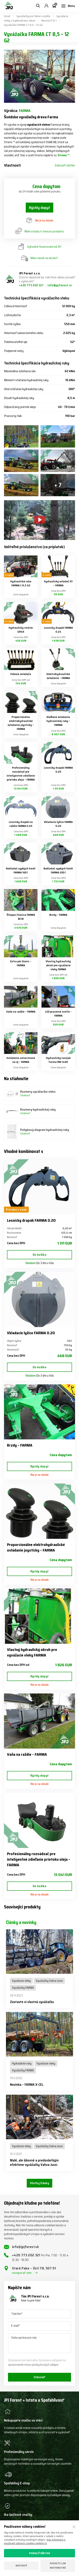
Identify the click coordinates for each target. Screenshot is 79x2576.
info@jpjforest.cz (59, 285)
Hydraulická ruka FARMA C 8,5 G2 (20, 583)
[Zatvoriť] (74, 2527)
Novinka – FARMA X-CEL (26, 2084)
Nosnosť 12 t (49, 20)
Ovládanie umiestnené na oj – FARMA (20, 1060)
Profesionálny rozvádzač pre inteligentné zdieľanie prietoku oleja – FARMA (21, 774)
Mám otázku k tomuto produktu (39, 231)
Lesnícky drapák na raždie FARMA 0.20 (21, 824)
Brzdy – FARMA (58, 915)
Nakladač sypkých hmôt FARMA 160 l (21, 870)
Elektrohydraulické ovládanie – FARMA (58, 676)
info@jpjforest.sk (25, 2247)
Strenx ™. (64, 155)
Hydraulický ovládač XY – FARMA (58, 583)
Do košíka (39, 1254)
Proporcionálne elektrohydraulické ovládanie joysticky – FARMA (21, 723)
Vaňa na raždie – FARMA (20, 1012)
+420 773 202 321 (31, 285)
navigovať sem (22, 2273)
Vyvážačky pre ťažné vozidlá (33, 16)
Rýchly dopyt (39, 207)
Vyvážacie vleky (21, 1980)
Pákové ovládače (20, 674)
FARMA (25, 110)
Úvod (7, 16)
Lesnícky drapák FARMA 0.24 (58, 630)
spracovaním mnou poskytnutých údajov (33, 2364)
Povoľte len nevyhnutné (58, 2565)
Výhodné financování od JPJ (39, 247)
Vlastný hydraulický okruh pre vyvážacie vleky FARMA (58, 965)
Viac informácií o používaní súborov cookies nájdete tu (34, 2541)
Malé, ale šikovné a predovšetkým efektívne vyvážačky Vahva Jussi (34, 2162)
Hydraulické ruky (22, 2063)
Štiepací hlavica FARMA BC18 (21, 917)
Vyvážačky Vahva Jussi (49, 1980)
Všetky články (39, 2183)
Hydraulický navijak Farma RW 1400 (58, 1060)
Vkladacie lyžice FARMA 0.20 (58, 824)
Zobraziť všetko (65, 165)
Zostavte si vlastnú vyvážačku (32, 2002)
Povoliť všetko (39, 2553)
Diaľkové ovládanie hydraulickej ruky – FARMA (58, 721)
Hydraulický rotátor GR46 (21, 630)
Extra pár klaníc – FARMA (20, 963)
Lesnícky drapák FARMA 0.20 (58, 770)
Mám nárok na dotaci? (39, 258)
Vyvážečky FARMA (23, 1987)
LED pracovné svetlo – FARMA (58, 1014)
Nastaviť (21, 2565)
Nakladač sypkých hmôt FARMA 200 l (58, 870)
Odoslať (39, 2377)
